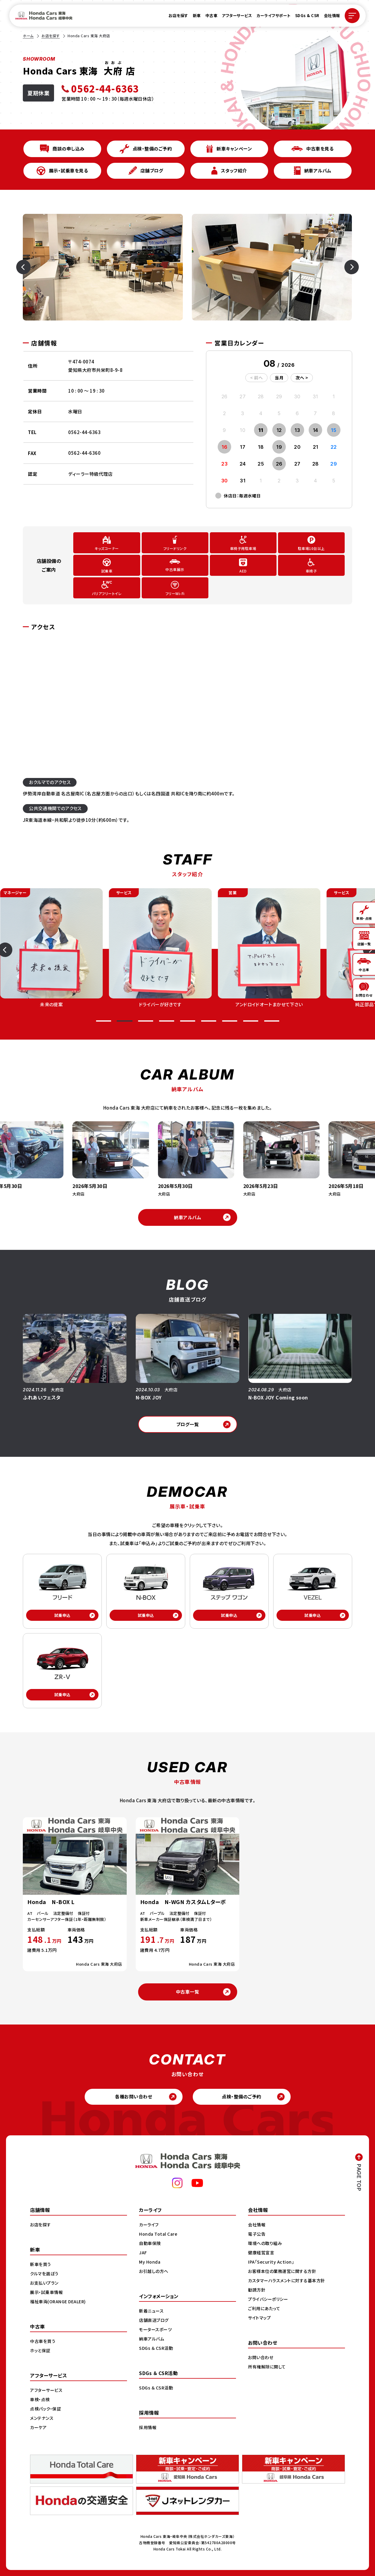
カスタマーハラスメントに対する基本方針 (286, 2280)
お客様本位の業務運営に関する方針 (282, 2271)
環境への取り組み (265, 2243)
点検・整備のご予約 (241, 2096)
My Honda (149, 2262)
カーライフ (149, 2225)
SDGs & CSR (307, 15)
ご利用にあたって (264, 2308)
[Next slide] (345, 267)
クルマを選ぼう (44, 2274)
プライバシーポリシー (268, 2299)
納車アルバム (187, 1217)
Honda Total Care (158, 2234)
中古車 (211, 15)
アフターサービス (237, 15)
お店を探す (178, 15)
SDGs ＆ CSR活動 (156, 2348)
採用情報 (147, 2427)
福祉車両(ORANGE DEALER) (58, 2301)
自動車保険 (150, 2243)
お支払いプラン (44, 2283)
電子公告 (256, 2234)
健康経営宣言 (261, 2252)
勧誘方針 (256, 2290)
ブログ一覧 (187, 1424)
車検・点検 (40, 2399)
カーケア (38, 2427)
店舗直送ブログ (154, 2320)
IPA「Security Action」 (271, 2262)
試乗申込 (62, 1615)
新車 (197, 15)
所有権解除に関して (267, 2367)
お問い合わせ (260, 2357)
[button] (103, 1021)
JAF (143, 2252)
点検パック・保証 (45, 2409)
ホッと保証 (40, 2350)
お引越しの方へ (153, 2271)
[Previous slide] (30, 267)
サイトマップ (259, 2318)
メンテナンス (41, 2418)
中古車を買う (42, 2341)
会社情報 (332, 15)
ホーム (28, 35)
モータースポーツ (155, 2329)
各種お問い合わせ (133, 2096)
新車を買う (40, 2264)
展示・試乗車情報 (46, 2292)
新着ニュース (151, 2311)
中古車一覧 (187, 1991)
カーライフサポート (273, 15)
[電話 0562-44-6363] (108, 88)
